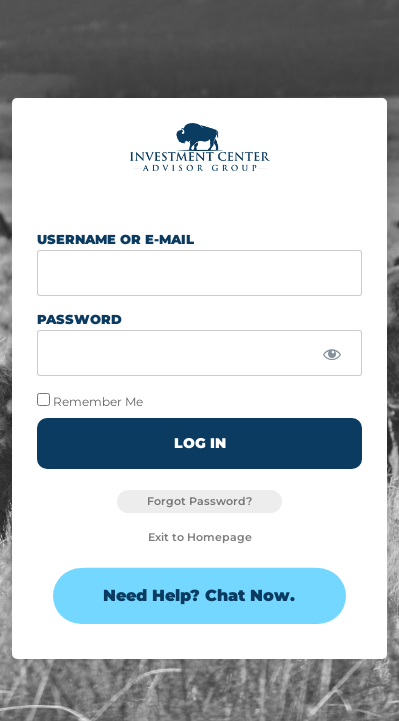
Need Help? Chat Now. (199, 595)
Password (79, 320)
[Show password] (332, 354)
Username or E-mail (115, 240)
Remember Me (90, 400)
